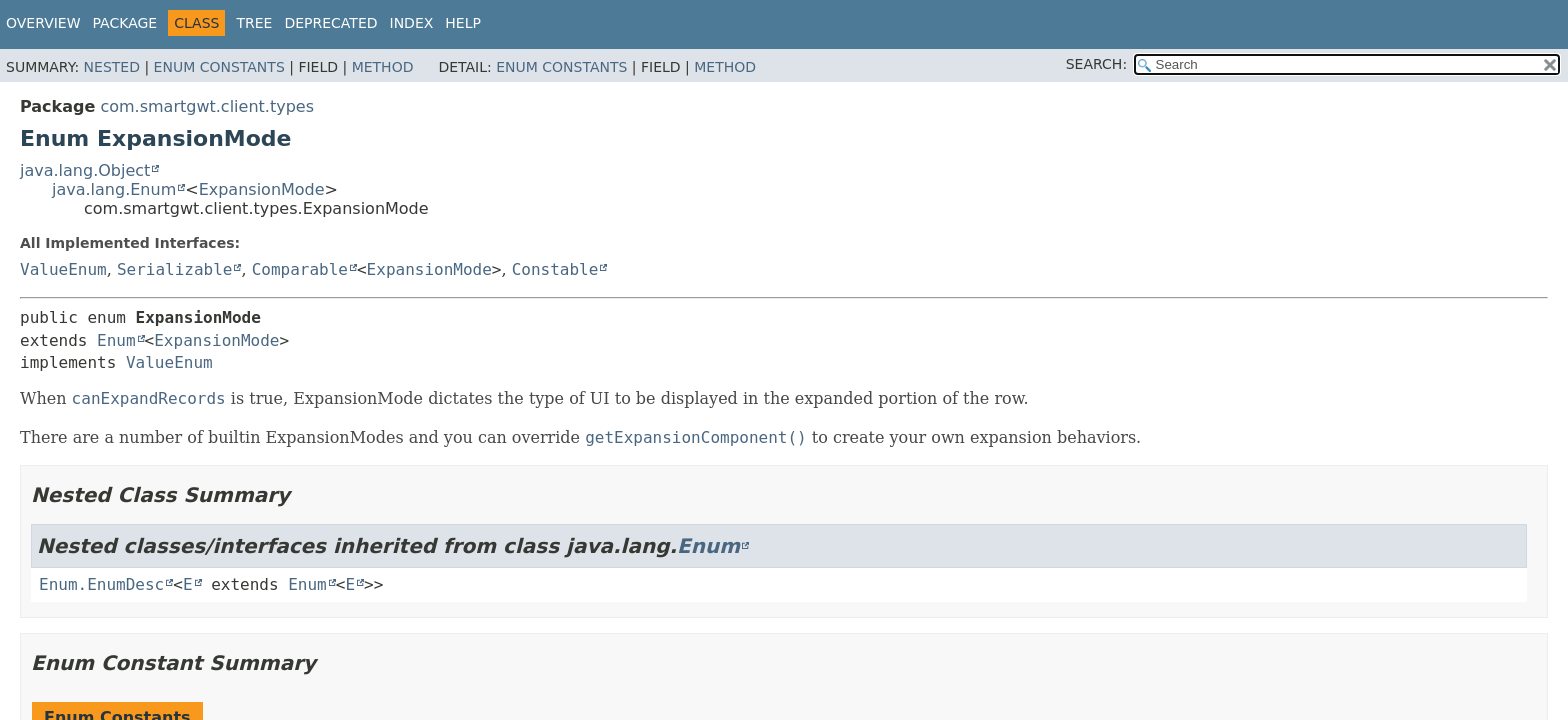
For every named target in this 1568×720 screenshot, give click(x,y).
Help (463, 23)
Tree (254, 23)
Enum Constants (219, 67)
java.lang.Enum (114, 189)
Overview (43, 23)
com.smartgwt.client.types (207, 106)
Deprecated (330, 23)
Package (125, 23)
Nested (112, 67)
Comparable (300, 269)
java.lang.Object (85, 170)
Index (412, 23)
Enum (116, 340)
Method (383, 67)
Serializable (175, 269)
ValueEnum (63, 269)
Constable (555, 269)
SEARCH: (1096, 64)
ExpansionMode (262, 189)
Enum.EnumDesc (101, 584)
